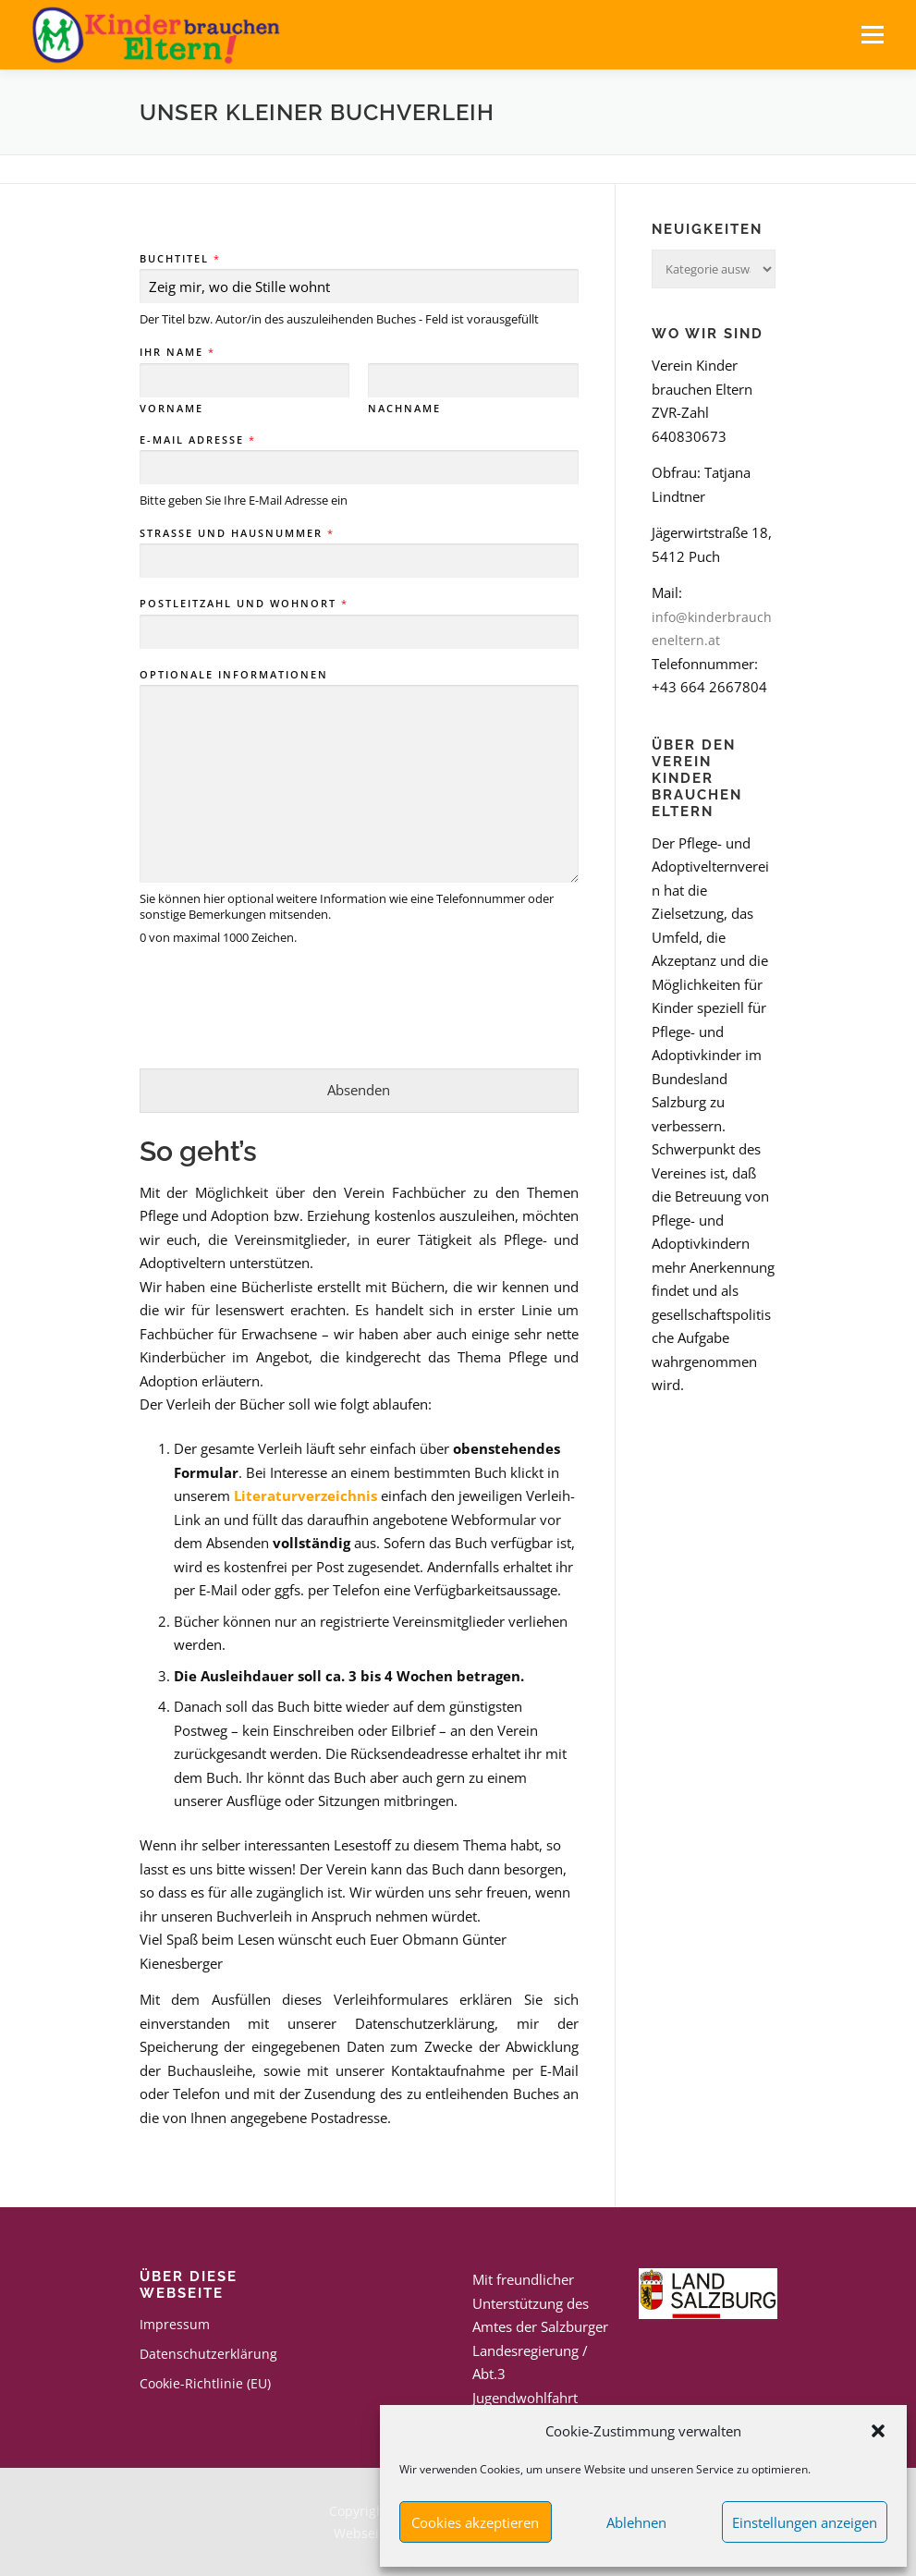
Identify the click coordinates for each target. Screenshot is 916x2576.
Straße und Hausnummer (236, 533)
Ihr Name (177, 352)
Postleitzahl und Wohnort (243, 603)
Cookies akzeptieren (475, 2522)
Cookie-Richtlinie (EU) (205, 2383)
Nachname (404, 408)
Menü (872, 34)
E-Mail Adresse (197, 439)
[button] (878, 2431)
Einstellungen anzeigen (804, 2522)
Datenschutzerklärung (208, 2353)
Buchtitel (179, 258)
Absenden (358, 1089)
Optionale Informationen (234, 674)
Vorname (171, 408)
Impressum (175, 2324)
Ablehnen (636, 2522)
